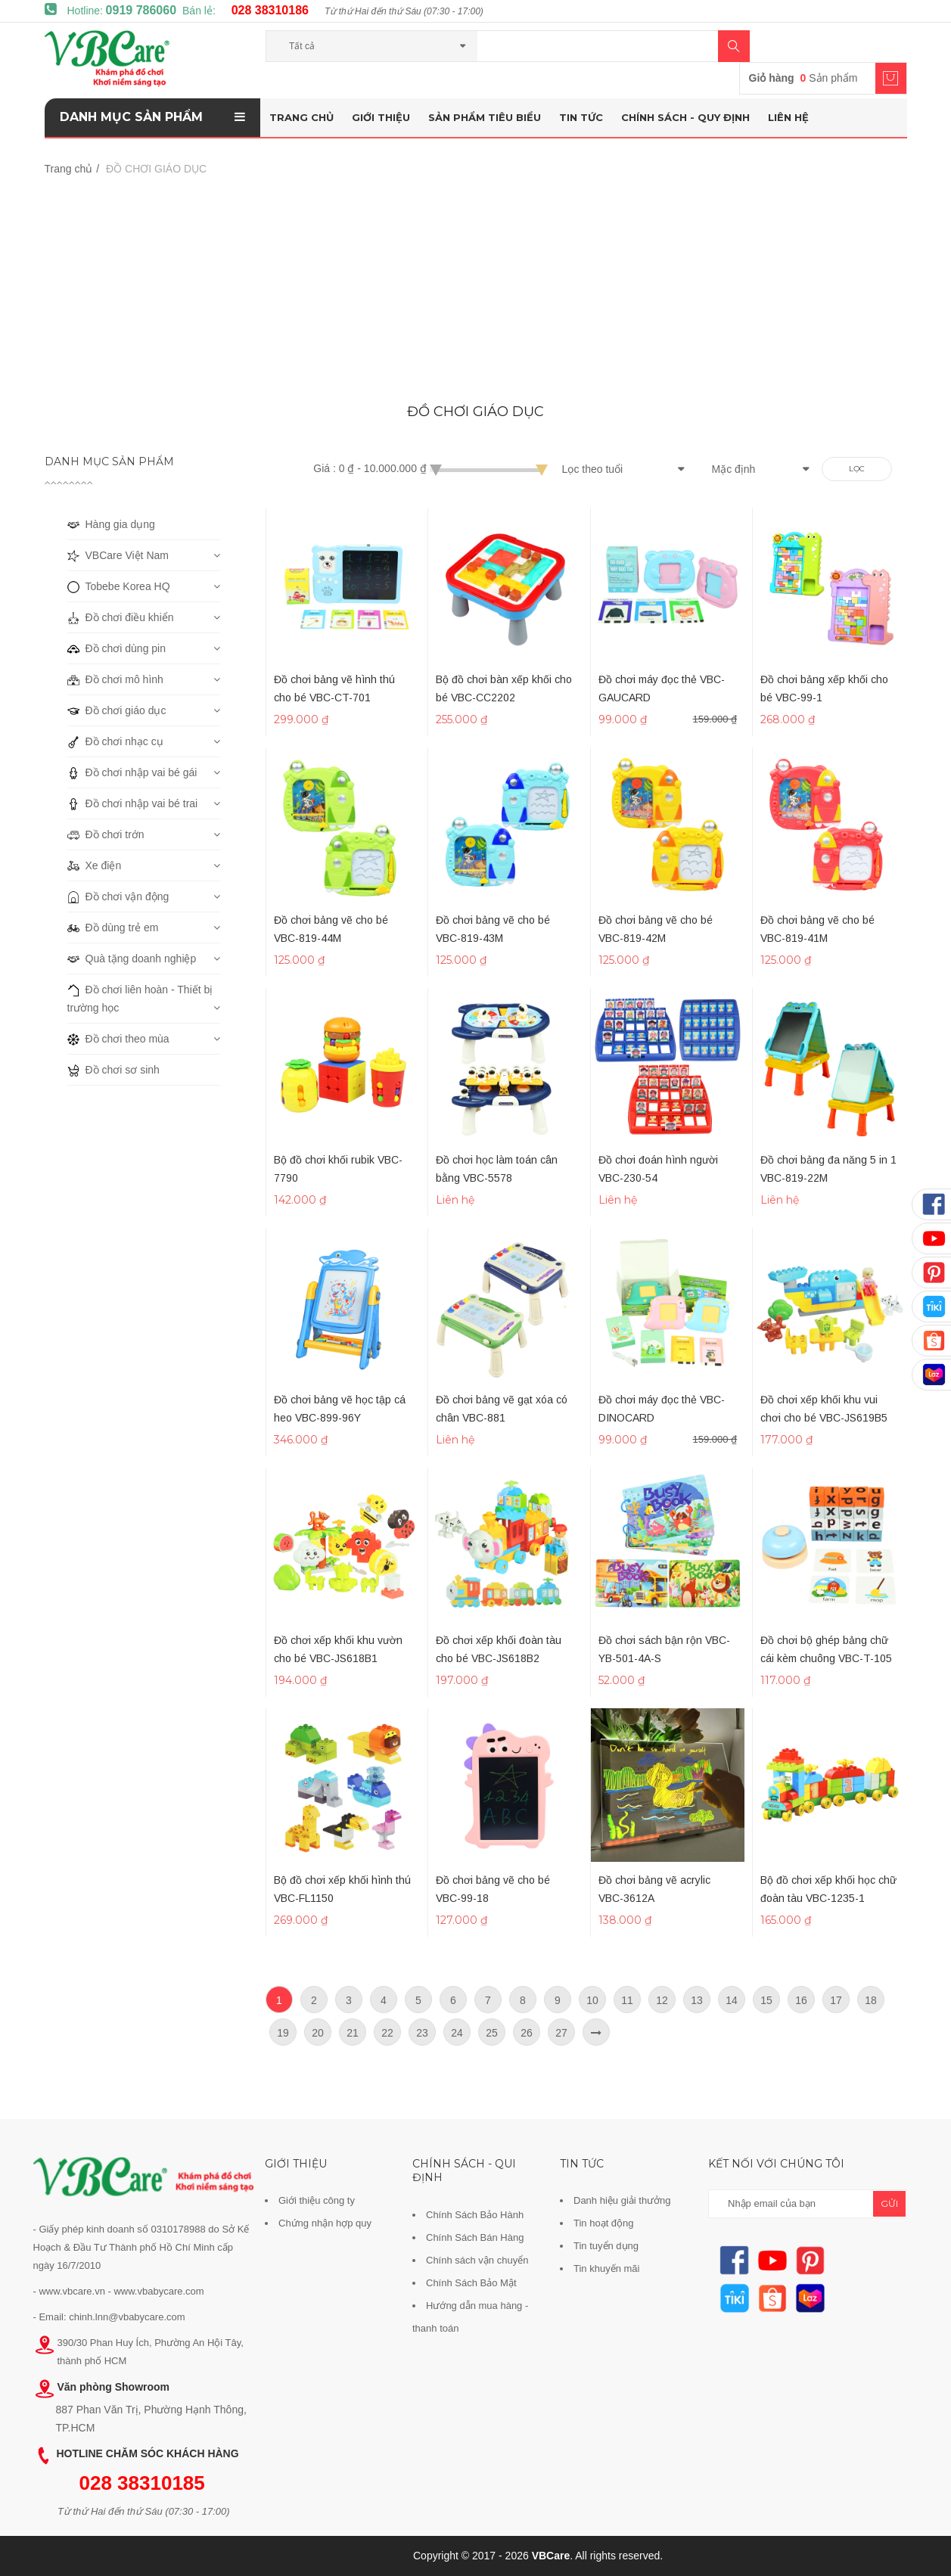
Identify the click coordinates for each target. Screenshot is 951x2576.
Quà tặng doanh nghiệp (132, 958)
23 (422, 2033)
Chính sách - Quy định (685, 117)
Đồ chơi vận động (118, 896)
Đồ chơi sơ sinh (113, 1070)
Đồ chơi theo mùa (118, 1039)
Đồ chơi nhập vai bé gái (132, 772)
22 (387, 2033)
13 (697, 2000)
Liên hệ (788, 117)
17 (836, 2000)
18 (871, 2000)
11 (627, 2000)
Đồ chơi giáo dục (116, 710)
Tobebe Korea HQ (118, 586)
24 (457, 2033)
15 (766, 2000)
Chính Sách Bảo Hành (475, 2214)
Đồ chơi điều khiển (120, 617)
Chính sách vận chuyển (477, 2260)
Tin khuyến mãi (606, 2268)
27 (561, 2033)
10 (592, 2000)
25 (492, 2033)
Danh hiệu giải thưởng (622, 2200)
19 (283, 2033)
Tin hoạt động (603, 2223)
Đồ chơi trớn (106, 834)
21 (353, 2033)
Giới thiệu (381, 117)
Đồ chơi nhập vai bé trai (132, 803)
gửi (889, 2203)
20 (318, 2033)
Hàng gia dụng (111, 524)
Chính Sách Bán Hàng (475, 2237)
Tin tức (581, 117)
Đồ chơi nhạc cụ (115, 741)
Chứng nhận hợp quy (324, 2223)
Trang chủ (301, 117)
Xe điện (94, 865)
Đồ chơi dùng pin (116, 648)
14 (732, 2000)
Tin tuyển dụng (606, 2245)
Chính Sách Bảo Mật (471, 2283)
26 (527, 2033)
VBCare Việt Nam (118, 555)
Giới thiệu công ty (316, 2200)
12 (662, 2000)
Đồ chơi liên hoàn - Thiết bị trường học (140, 997)
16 (801, 2000)
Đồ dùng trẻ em (113, 927)
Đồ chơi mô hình (115, 679)
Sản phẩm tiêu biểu (484, 117)
